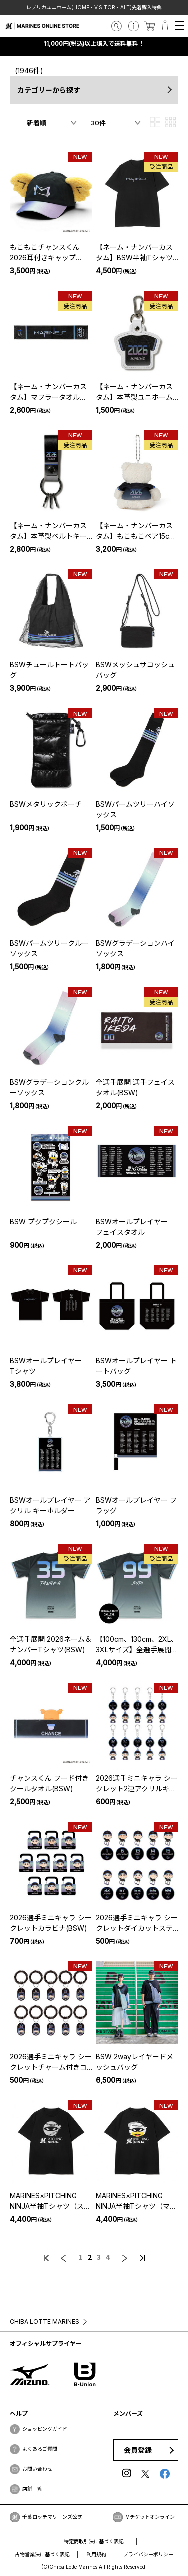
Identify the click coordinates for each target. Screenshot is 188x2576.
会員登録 (138, 2450)
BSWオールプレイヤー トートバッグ (136, 1366)
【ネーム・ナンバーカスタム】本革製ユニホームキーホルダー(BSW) (134, 392)
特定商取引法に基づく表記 (94, 2541)
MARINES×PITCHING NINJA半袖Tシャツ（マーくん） (136, 2202)
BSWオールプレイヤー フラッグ (136, 1505)
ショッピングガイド (44, 2429)
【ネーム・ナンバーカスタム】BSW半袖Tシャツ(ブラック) (134, 253)
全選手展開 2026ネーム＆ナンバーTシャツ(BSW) (51, 1644)
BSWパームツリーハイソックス (135, 809)
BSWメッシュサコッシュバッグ (135, 670)
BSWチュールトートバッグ (49, 670)
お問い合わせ (37, 2469)
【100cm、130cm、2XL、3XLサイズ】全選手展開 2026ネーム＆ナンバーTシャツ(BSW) (137, 1645)
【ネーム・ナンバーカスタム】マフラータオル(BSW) (48, 392)
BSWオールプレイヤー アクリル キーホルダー (50, 1505)
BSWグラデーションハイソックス (135, 948)
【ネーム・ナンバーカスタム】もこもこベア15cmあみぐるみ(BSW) (135, 532)
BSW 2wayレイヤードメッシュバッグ (134, 2062)
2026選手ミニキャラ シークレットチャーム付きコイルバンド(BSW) (51, 2062)
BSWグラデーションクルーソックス (49, 1087)
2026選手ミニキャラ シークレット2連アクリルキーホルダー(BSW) (137, 1784)
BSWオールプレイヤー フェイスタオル (135, 1227)
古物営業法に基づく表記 (42, 2555)
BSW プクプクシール (43, 1222)
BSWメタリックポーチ (46, 804)
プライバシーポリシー (148, 2555)
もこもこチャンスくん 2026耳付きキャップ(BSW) (45, 253)
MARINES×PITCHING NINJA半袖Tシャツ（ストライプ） (50, 2202)
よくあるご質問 (39, 2449)
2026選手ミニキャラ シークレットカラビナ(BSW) (51, 1923)
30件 (98, 123)
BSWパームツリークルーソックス (49, 948)
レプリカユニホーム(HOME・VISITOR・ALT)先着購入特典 (94, 7)
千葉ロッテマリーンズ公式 (52, 2517)
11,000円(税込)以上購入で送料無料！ (94, 44)
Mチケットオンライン (150, 2517)
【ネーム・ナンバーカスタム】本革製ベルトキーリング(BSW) (48, 532)
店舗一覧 (32, 2489)
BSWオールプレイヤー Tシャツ (49, 1366)
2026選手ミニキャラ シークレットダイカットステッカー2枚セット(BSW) (137, 1924)
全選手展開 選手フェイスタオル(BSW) (135, 1087)
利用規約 (97, 2555)
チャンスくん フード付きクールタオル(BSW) (49, 1783)
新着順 (36, 123)
